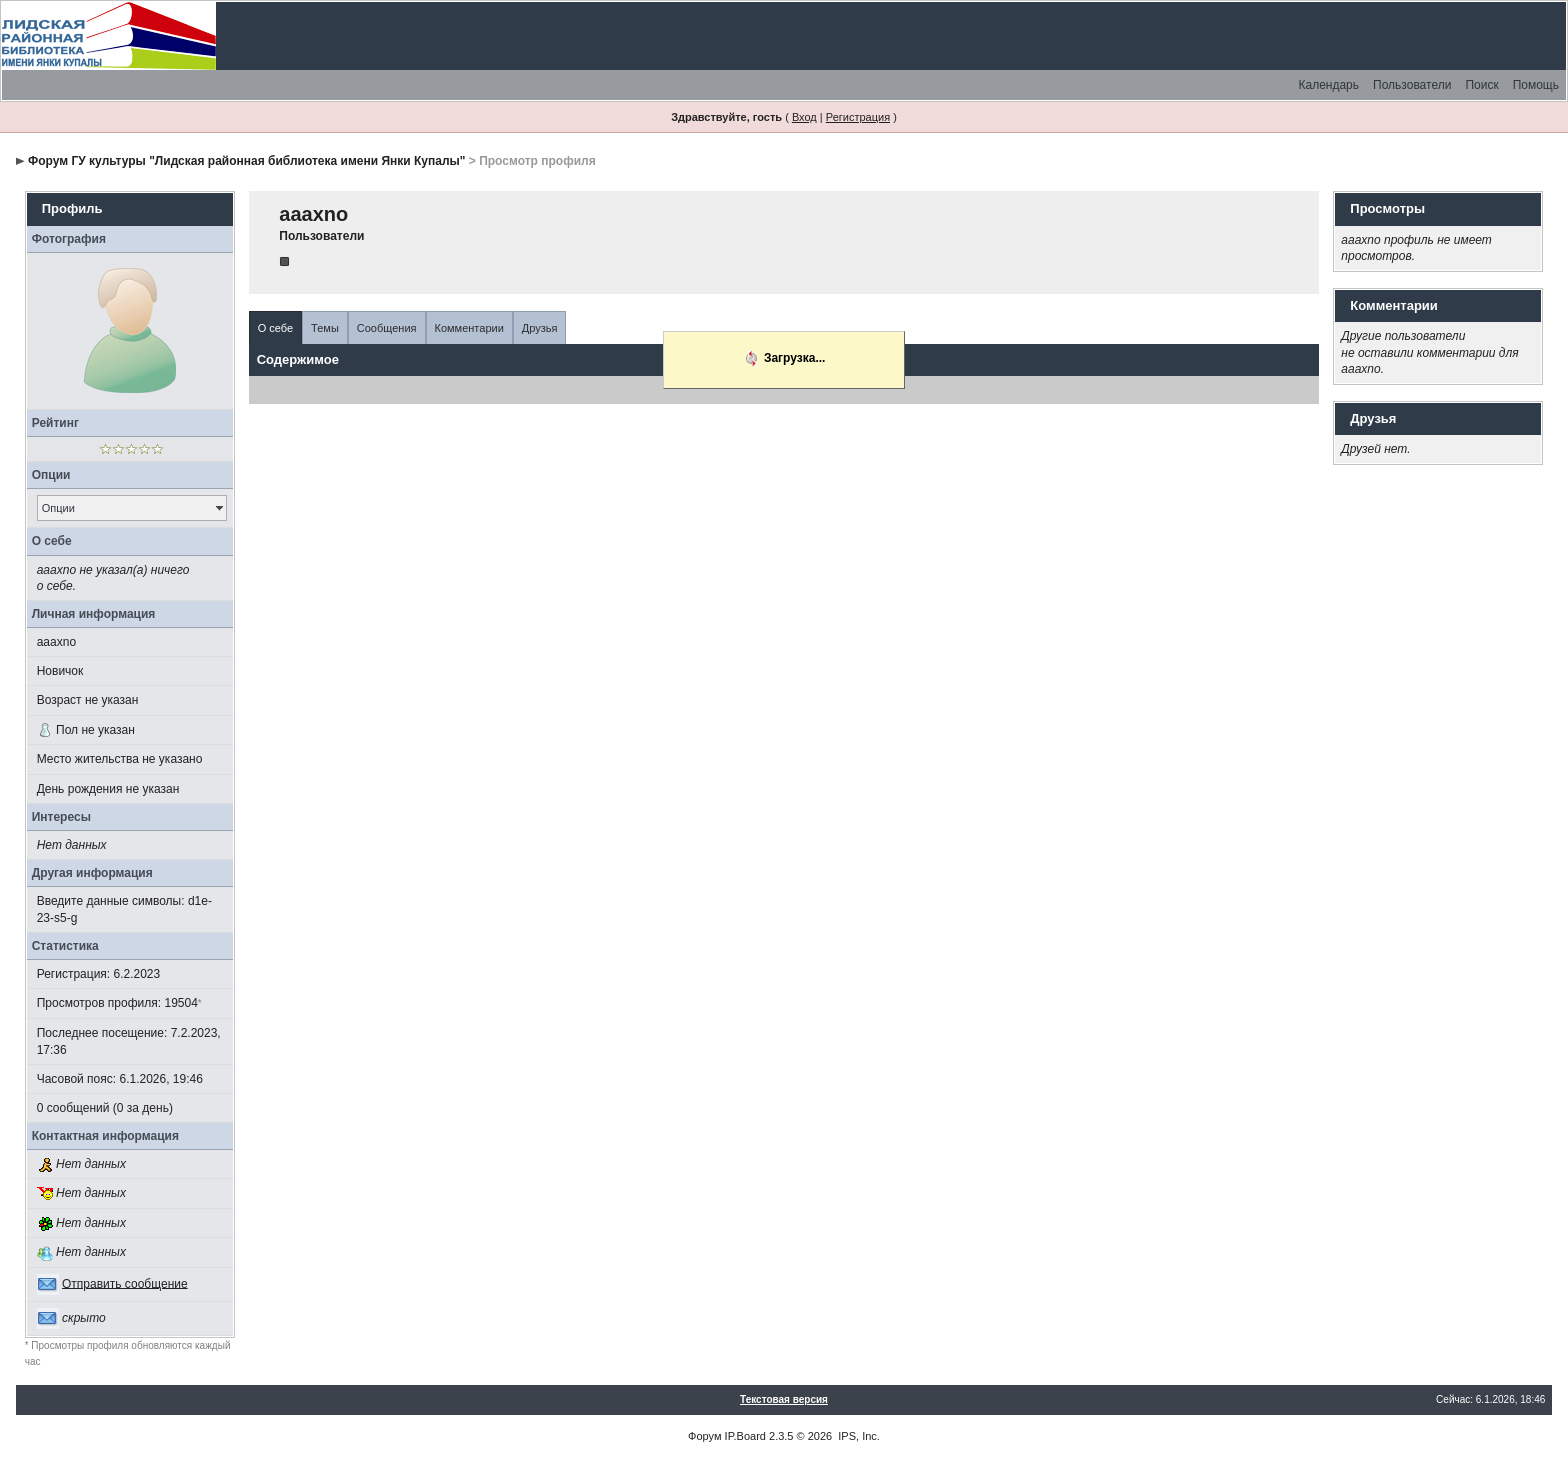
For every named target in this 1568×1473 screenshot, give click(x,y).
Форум (704, 1436)
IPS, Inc (857, 1436)
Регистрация (858, 117)
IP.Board (745, 1436)
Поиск (1481, 85)
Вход (804, 117)
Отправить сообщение (125, 1283)
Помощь (1536, 85)
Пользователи (1412, 85)
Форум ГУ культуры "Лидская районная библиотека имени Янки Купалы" (246, 161)
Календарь (1328, 85)
